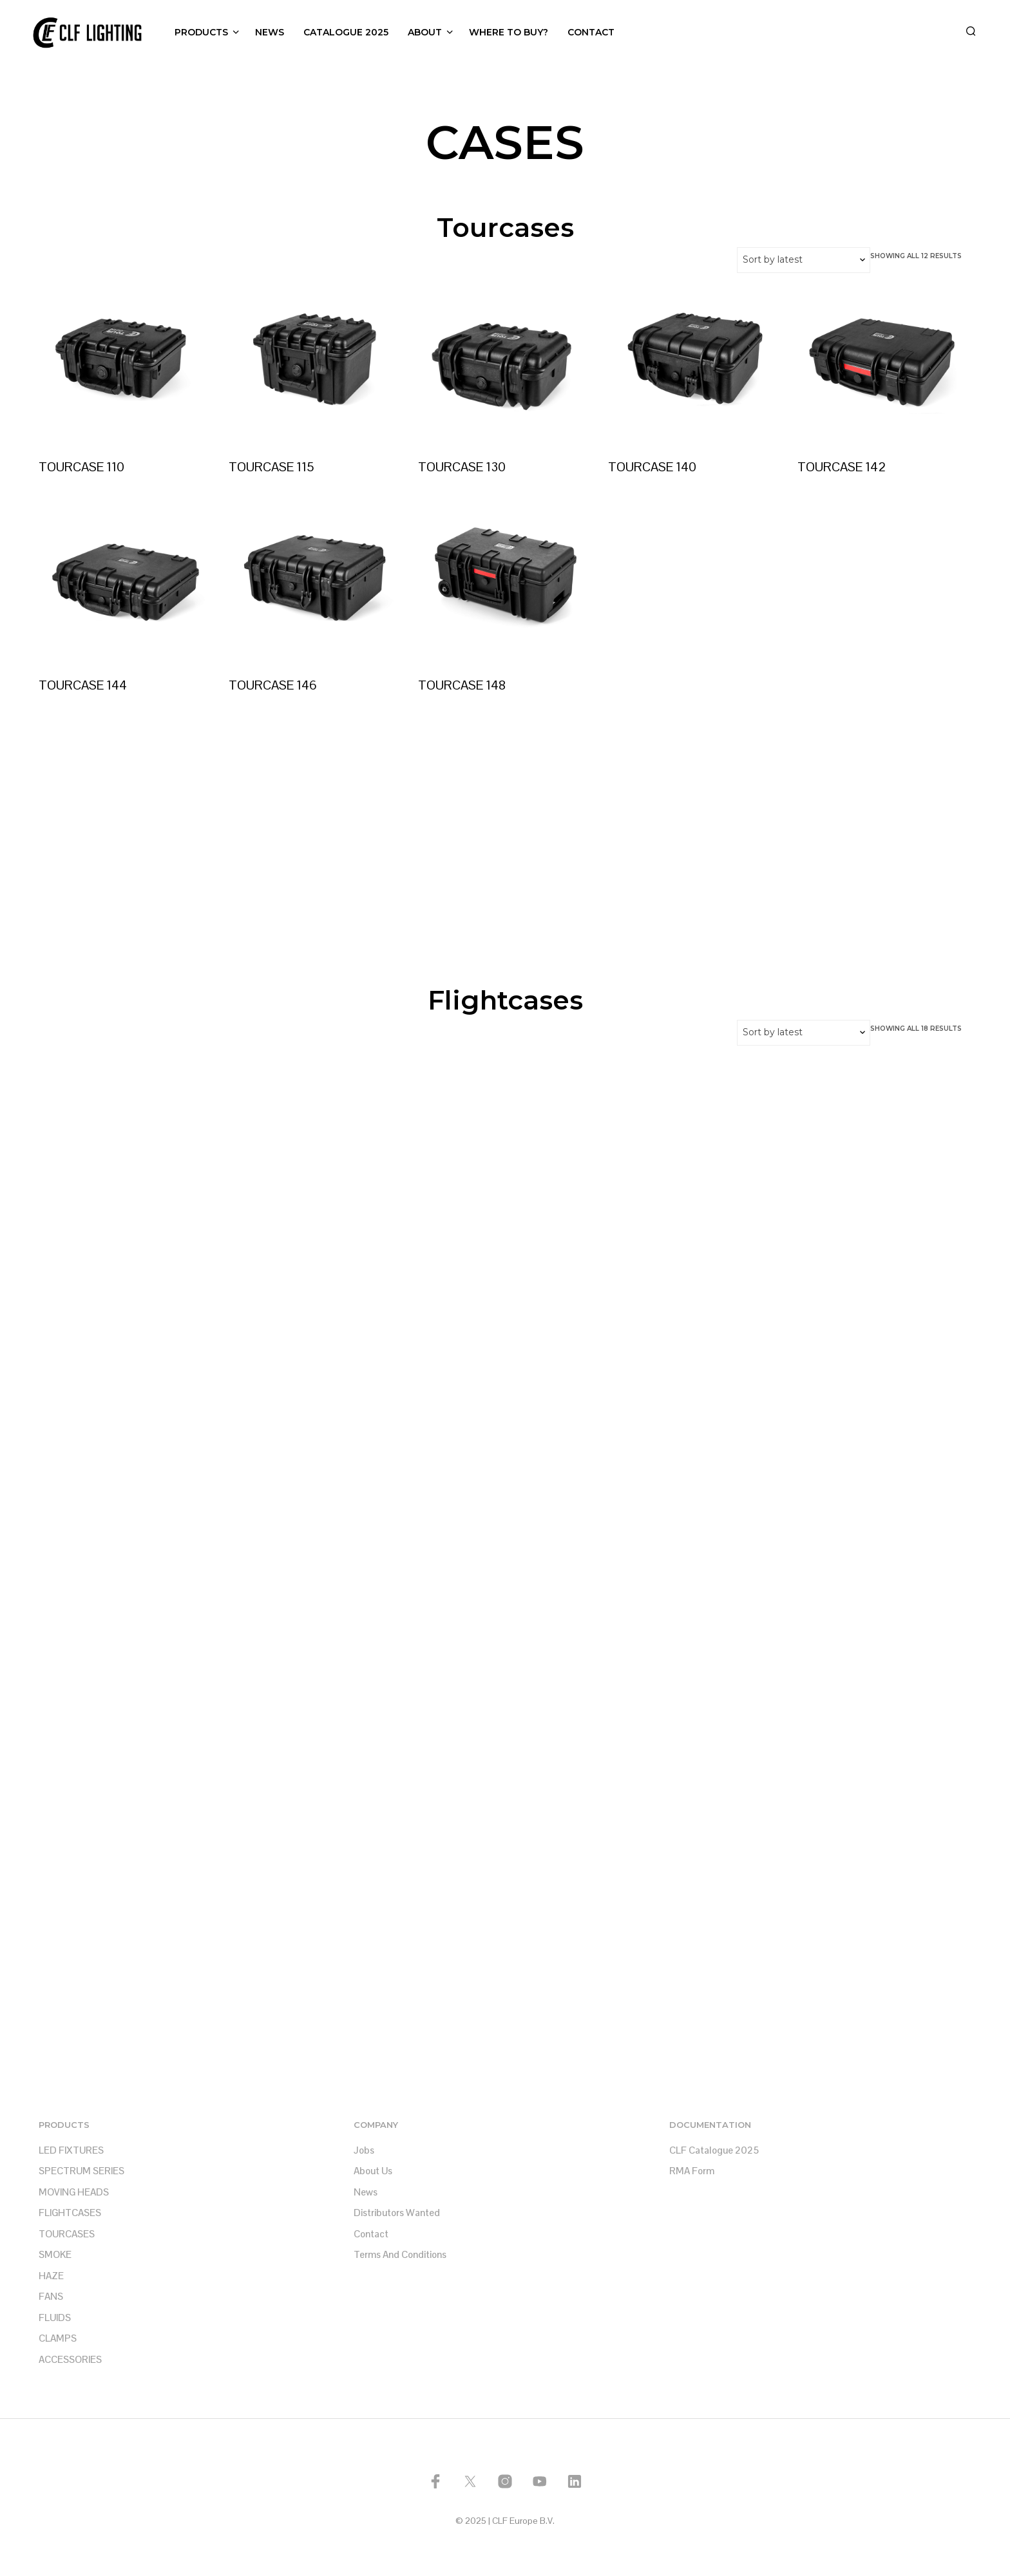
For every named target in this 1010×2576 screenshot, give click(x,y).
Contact (371, 2234)
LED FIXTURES (71, 2150)
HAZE (51, 2276)
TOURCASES (67, 2234)
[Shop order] (803, 260)
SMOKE (55, 2254)
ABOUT (425, 32)
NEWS (269, 32)
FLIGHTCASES (70, 2212)
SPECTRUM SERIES (81, 2171)
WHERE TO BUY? (508, 32)
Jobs (364, 2150)
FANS (51, 2296)
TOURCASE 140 (654, 461)
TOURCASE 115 (271, 466)
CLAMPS (58, 2338)
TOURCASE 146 (275, 679)
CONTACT (591, 32)
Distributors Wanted (397, 2212)
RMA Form (691, 2171)
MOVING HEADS (74, 2192)
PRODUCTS (201, 32)
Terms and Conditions (400, 2254)
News (365, 2192)
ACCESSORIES (70, 2359)
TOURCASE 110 (81, 466)
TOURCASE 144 (83, 685)
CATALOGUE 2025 (345, 32)
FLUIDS (55, 2317)
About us (373, 2171)
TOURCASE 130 (462, 466)
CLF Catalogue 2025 (714, 2150)
